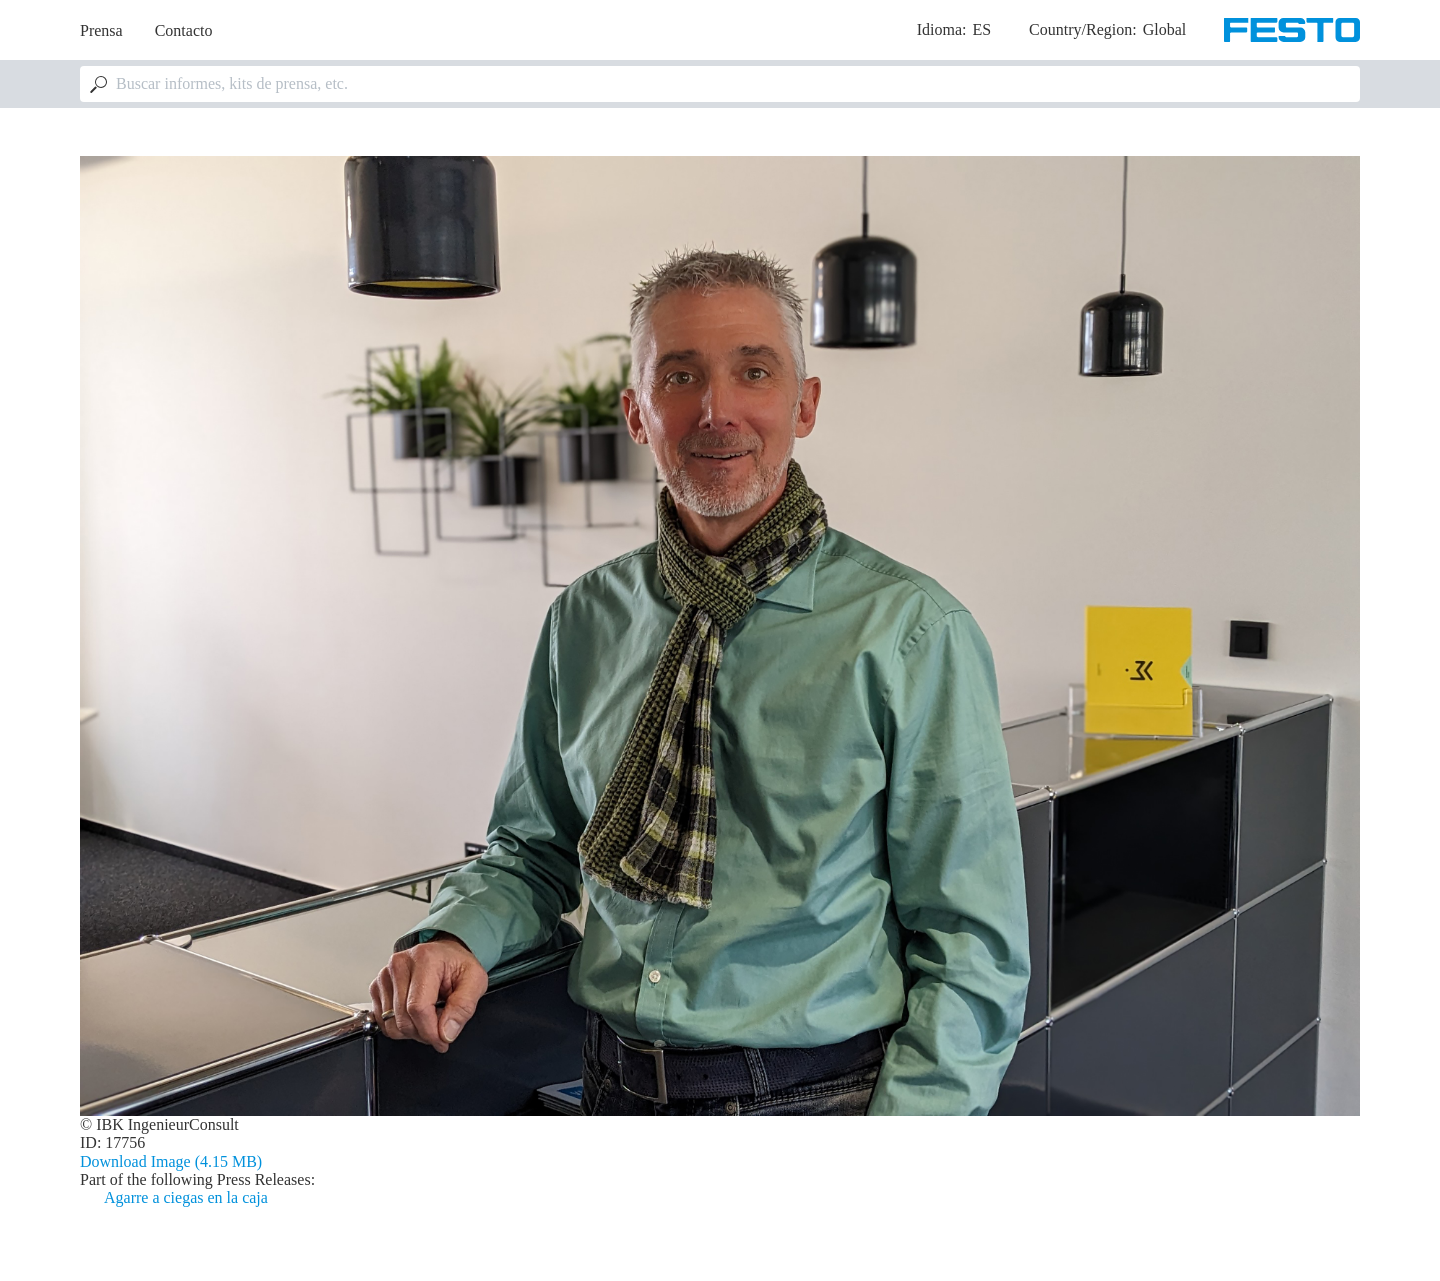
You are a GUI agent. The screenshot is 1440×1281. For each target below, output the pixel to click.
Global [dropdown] (1165, 29)
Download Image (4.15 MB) (171, 1161)
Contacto (184, 30)
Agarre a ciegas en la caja (186, 1197)
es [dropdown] (981, 29)
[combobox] (720, 84)
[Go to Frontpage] (1292, 30)
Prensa (101, 30)
